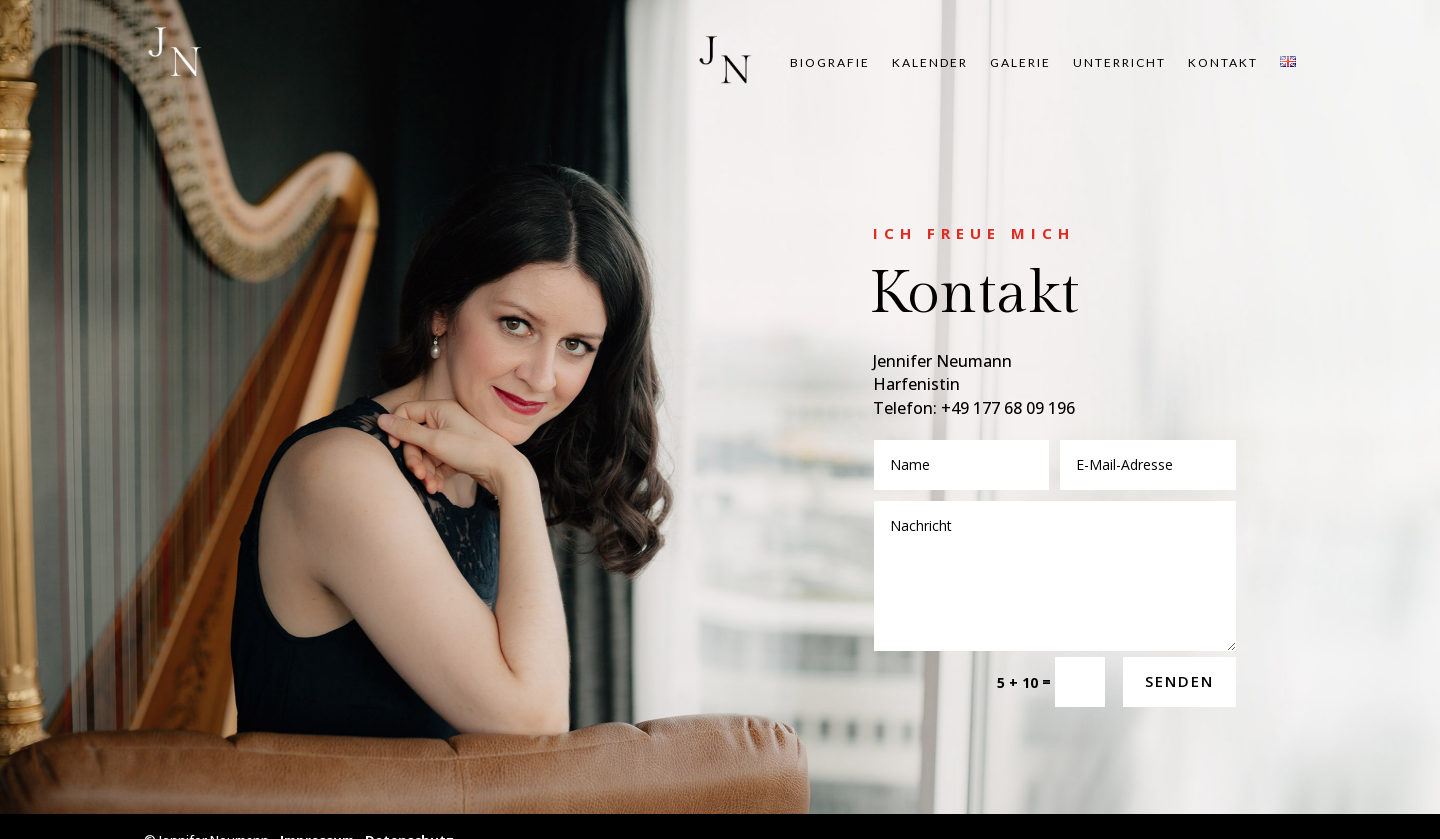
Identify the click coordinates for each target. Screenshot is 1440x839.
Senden (1179, 681)
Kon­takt (1223, 63)
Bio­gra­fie (830, 63)
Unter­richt (1119, 63)
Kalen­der (930, 63)
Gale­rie (1020, 63)
